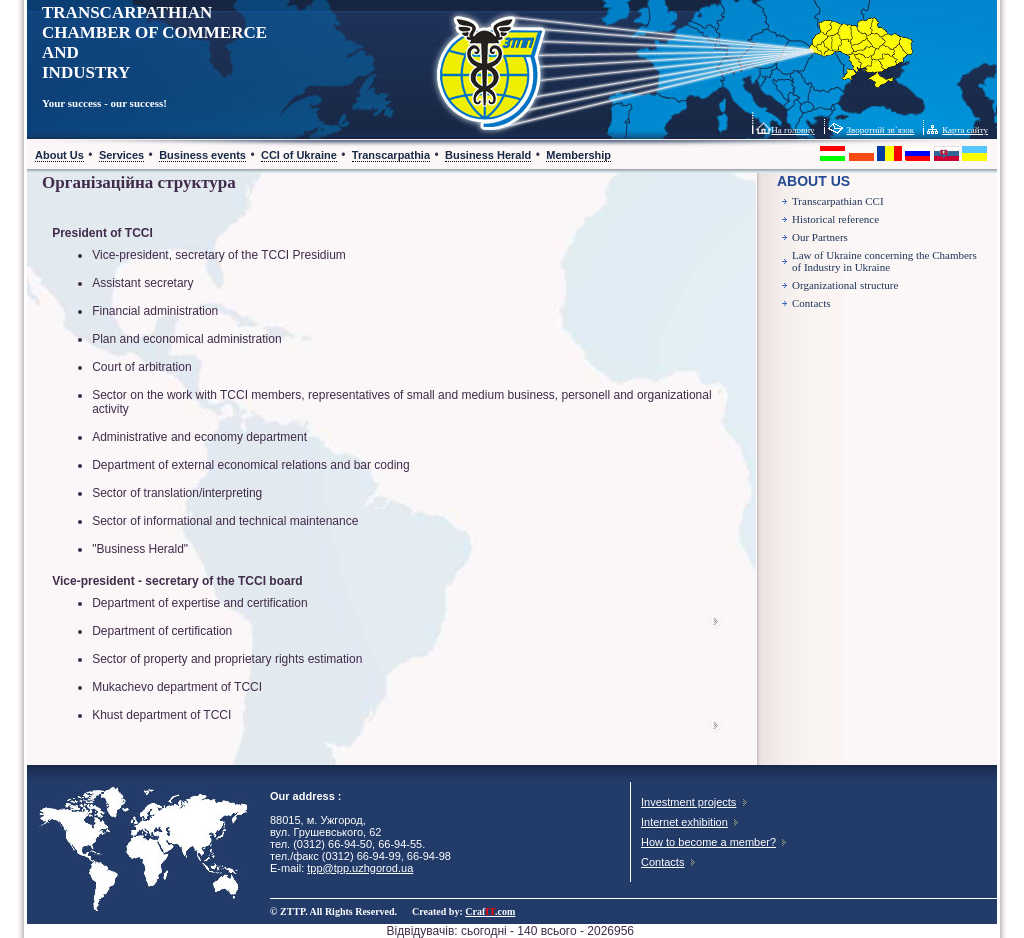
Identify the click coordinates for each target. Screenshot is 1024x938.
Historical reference (835, 219)
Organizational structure (845, 285)
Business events (202, 155)
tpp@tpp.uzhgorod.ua (360, 868)
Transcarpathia (391, 155)
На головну (792, 130)
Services (121, 155)
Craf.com (490, 911)
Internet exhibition (684, 822)
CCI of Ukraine (299, 155)
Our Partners (820, 237)
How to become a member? (708, 842)
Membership (578, 155)
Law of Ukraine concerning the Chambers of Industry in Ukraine (884, 261)
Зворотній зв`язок (881, 130)
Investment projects (688, 802)
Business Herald (488, 155)
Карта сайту (965, 130)
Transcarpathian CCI (838, 201)
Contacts (811, 303)
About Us (59, 155)
